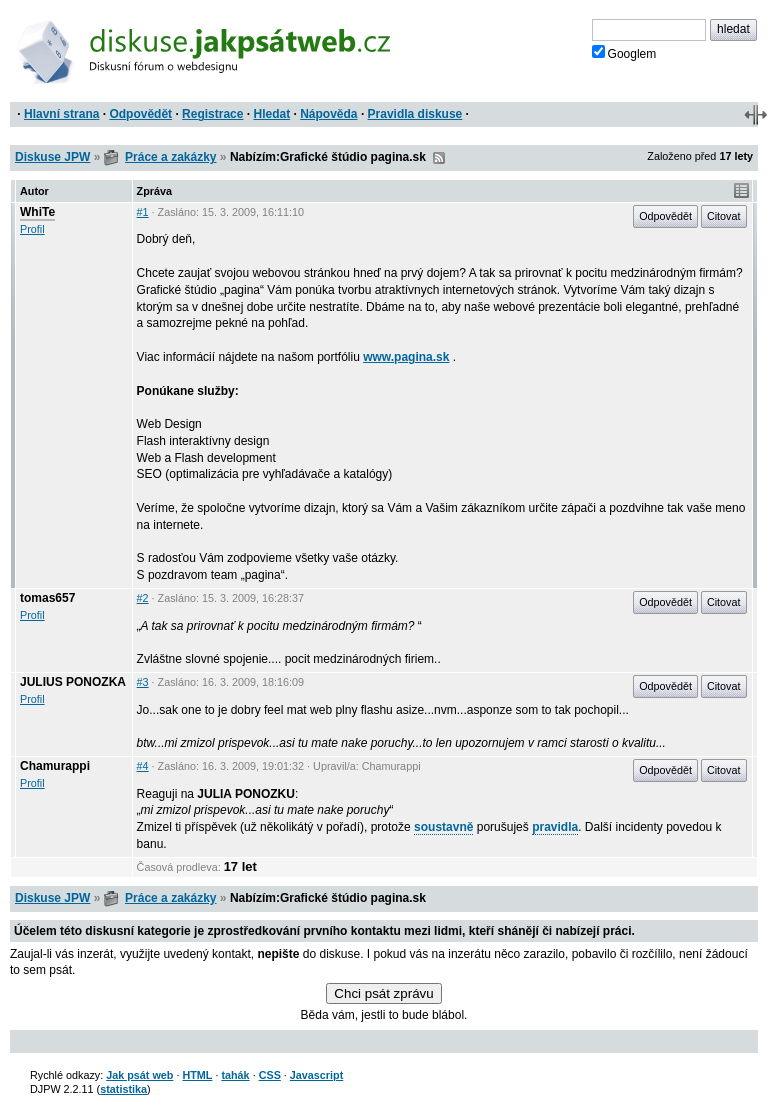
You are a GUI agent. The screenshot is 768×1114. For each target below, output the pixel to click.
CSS (270, 1075)
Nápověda (328, 114)
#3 (143, 682)
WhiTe (37, 212)
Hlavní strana (61, 114)
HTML (197, 1075)
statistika (123, 1089)
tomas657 (47, 598)
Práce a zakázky (170, 157)
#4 (143, 766)
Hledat (271, 114)
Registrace (212, 114)
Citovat (724, 216)
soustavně (443, 827)
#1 (143, 212)
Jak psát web (139, 1075)
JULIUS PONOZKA (73, 682)
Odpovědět (140, 114)
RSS (439, 158)
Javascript (316, 1075)
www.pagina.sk (406, 357)
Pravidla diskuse (415, 114)
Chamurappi (55, 766)
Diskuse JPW (52, 157)
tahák (235, 1075)
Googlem (624, 53)
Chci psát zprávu (383, 993)
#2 (143, 598)
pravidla (555, 827)
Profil (32, 229)
